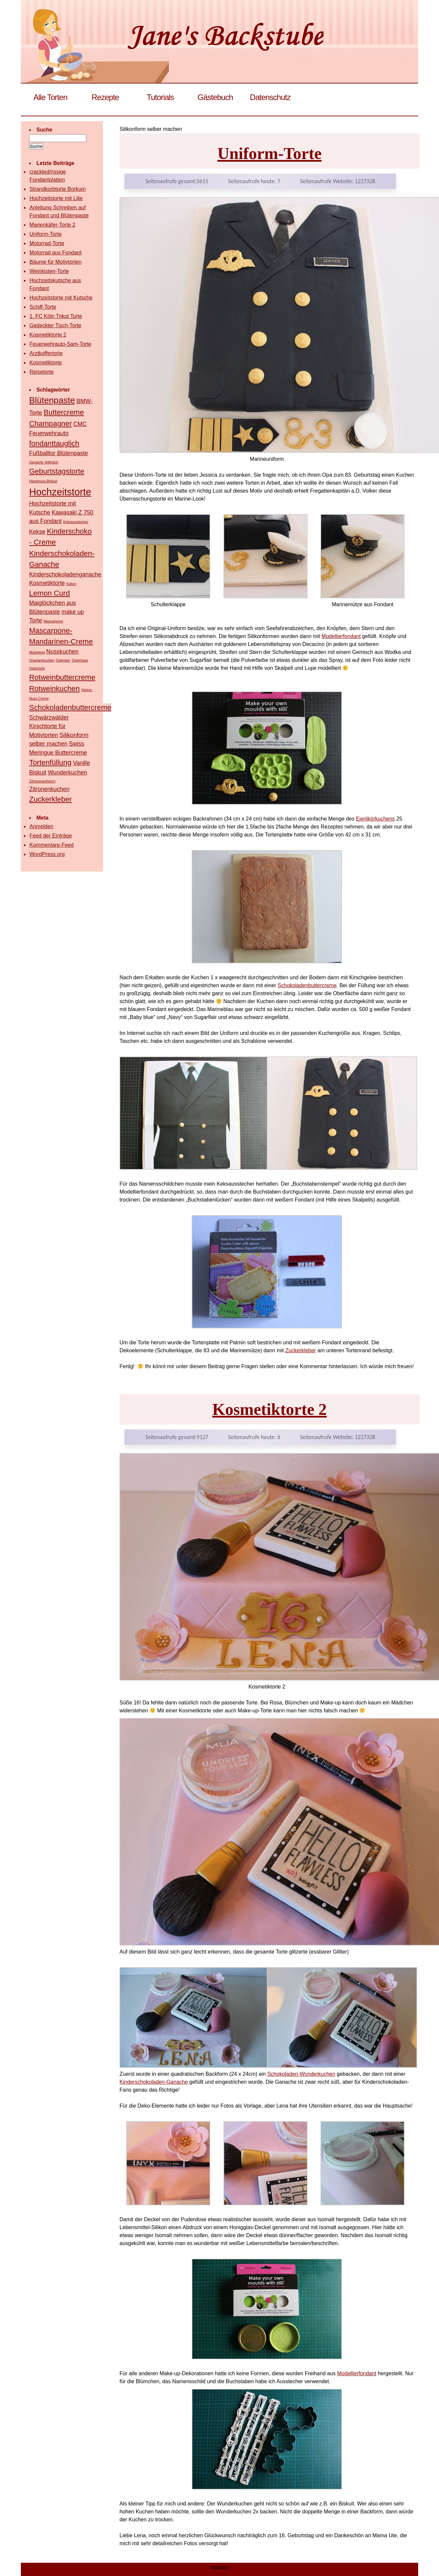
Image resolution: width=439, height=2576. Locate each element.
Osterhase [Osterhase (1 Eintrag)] (80, 660)
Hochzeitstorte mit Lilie (56, 198)
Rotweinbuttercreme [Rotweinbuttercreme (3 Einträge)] (62, 677)
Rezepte (105, 97)
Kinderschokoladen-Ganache (154, 2082)
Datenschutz (270, 97)
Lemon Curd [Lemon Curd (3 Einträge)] (49, 593)
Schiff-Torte (42, 307)
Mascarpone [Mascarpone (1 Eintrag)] (53, 621)
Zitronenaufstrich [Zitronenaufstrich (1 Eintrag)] (42, 781)
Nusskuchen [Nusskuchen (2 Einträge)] (62, 651)
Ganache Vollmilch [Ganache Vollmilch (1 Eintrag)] (43, 462)
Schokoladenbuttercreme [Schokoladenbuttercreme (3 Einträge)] (70, 707)
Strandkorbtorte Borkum (57, 189)
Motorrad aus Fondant (55, 252)
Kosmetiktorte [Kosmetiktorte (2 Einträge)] (47, 583)
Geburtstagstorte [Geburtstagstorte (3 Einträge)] (56, 471)
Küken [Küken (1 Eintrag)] (71, 584)
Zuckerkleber (300, 1350)
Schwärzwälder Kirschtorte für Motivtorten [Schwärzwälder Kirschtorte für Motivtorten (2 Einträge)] (49, 726)
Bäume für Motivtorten (55, 262)
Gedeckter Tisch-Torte (55, 325)
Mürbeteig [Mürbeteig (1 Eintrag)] (37, 652)
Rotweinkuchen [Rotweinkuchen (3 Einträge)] (54, 688)
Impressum (219, 2567)
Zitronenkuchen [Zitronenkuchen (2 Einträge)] (49, 789)
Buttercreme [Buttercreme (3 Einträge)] (64, 412)
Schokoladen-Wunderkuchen (301, 2074)
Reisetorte (41, 372)
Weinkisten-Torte (49, 271)
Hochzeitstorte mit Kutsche (60, 297)
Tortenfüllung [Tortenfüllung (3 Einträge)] (50, 762)
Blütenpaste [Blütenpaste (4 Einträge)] (52, 400)
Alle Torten (50, 97)
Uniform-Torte (270, 153)
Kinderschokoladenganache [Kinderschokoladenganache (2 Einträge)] (65, 574)
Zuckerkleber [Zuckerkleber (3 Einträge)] (50, 799)
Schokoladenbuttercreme (307, 985)
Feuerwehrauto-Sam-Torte (60, 344)
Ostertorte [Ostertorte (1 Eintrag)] (37, 668)
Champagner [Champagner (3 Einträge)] (50, 423)
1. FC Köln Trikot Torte (55, 316)
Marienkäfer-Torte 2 (52, 225)
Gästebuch (215, 97)
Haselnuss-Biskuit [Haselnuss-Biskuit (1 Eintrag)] (43, 481)
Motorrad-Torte (46, 243)
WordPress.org (47, 854)
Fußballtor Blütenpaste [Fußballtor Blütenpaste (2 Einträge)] (58, 453)
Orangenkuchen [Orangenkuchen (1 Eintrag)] (41, 660)
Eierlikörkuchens (375, 819)
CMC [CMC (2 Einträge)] (80, 424)
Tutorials (160, 97)
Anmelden (41, 826)
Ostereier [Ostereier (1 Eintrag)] (63, 660)
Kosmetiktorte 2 (269, 1409)
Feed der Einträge (50, 835)
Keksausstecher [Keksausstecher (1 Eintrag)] (75, 522)
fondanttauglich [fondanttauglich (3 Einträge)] (54, 443)
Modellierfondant (341, 636)
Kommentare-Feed (51, 845)
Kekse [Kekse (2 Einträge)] (37, 531)
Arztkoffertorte (46, 353)
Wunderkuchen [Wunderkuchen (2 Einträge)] (67, 772)
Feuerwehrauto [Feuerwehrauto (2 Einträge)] (49, 433)
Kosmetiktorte (45, 362)
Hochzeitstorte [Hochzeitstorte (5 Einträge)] (60, 491)
